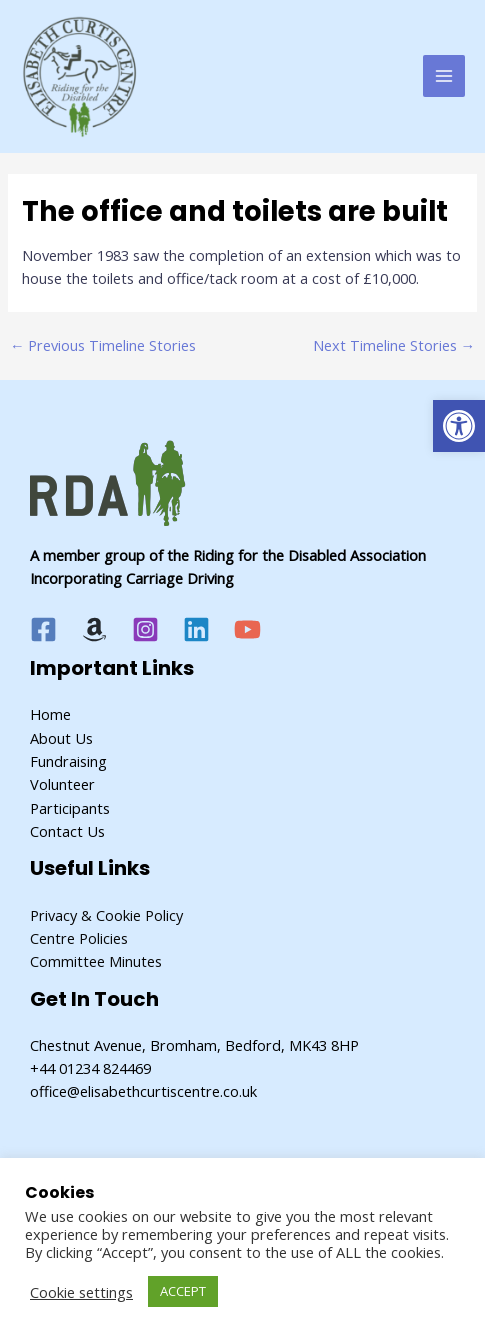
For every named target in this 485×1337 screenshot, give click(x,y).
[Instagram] (145, 629)
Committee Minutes (96, 961)
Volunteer (62, 784)
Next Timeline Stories (394, 345)
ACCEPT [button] (183, 1291)
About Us (61, 738)
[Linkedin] (196, 629)
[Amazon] (94, 629)
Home (50, 714)
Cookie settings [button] (81, 1292)
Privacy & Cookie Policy (106, 915)
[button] (459, 426)
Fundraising (68, 761)
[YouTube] (247, 629)
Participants (70, 808)
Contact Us (67, 831)
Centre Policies (79, 938)
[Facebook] (43, 629)
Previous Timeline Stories (103, 345)
